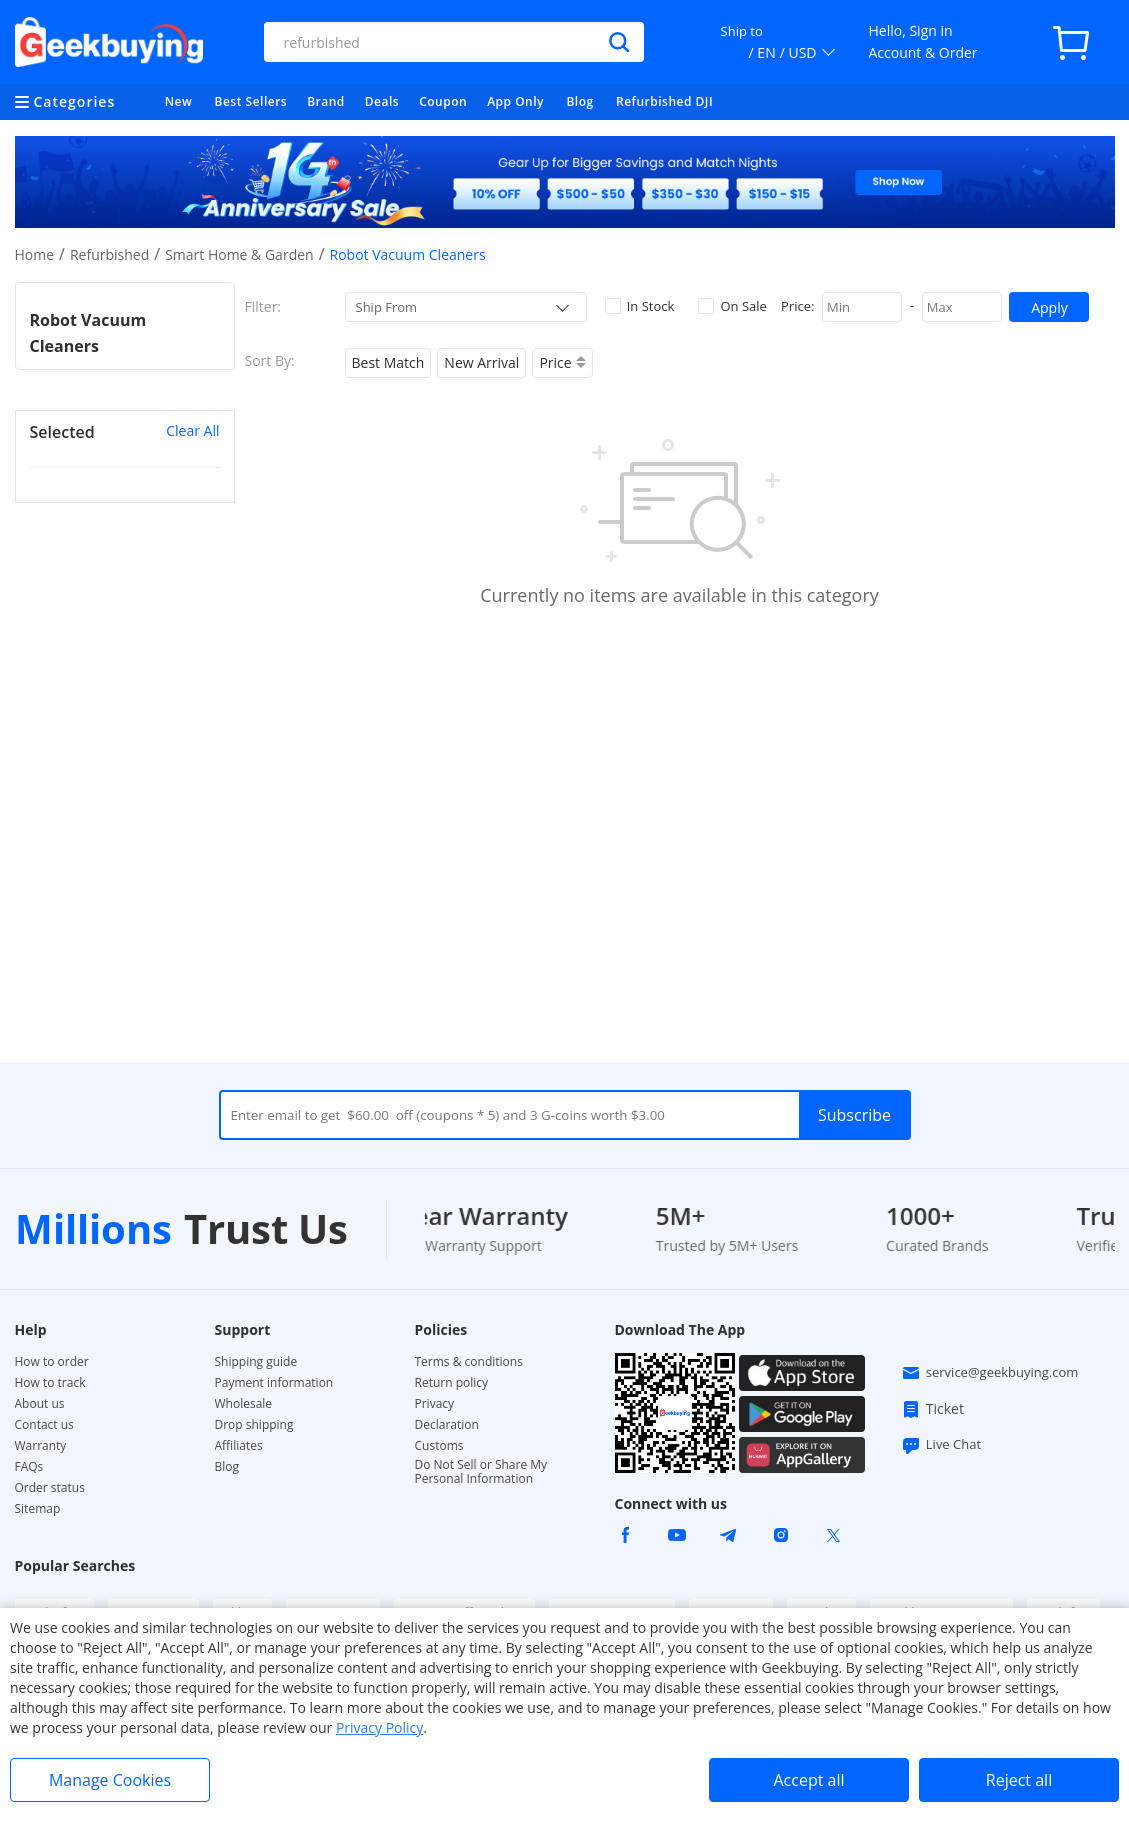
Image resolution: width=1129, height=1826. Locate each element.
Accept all (808, 1780)
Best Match (388, 362)
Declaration (447, 1425)
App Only (515, 101)
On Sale (732, 306)
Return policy (452, 1383)
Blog (579, 101)
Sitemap (38, 1508)
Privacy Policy (379, 1727)
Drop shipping (254, 1425)
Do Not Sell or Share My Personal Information (481, 1472)
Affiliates (239, 1446)
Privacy (435, 1404)
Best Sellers (251, 101)
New (179, 101)
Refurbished (109, 254)
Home (35, 254)
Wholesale (244, 1404)
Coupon (443, 101)
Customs (439, 1446)
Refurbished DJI (664, 101)
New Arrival (481, 362)
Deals (382, 101)
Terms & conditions (469, 1362)
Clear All (192, 430)
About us (40, 1404)
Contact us (44, 1425)
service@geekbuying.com (990, 1373)
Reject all (1019, 1780)
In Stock (640, 306)
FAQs (29, 1467)
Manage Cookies (110, 1780)
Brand (326, 101)
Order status (50, 1488)
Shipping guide (256, 1362)
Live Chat (941, 1445)
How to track (50, 1383)
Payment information (274, 1383)
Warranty (41, 1446)
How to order (52, 1362)
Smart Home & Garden (239, 254)
